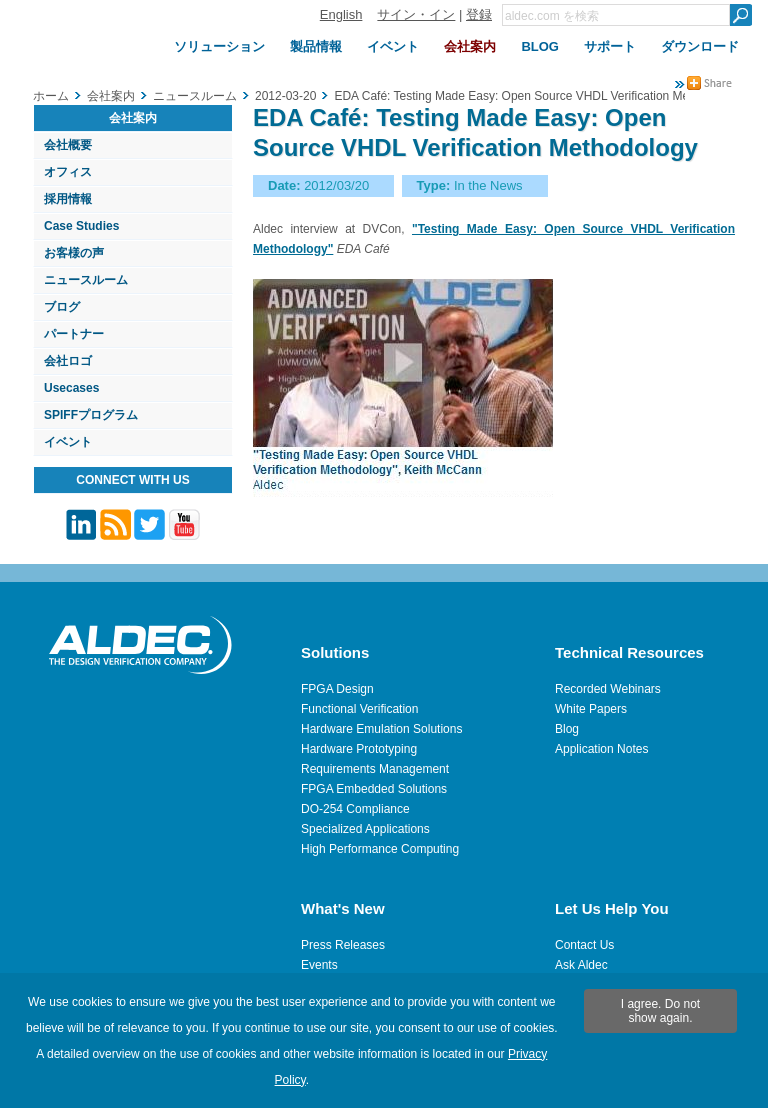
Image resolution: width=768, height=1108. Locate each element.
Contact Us (584, 945)
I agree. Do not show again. (660, 1011)
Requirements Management (375, 769)
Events (319, 965)
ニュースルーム (86, 280)
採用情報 (68, 199)
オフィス (68, 172)
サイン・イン (416, 14)
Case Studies (81, 226)
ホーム (51, 96)
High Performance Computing (380, 849)
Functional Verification (359, 709)
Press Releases (343, 945)
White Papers (591, 709)
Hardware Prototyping (359, 749)
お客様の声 (74, 253)
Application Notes (601, 749)
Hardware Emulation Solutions (381, 729)
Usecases (71, 388)
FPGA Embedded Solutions (374, 789)
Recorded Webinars (608, 689)
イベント (68, 442)
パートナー (74, 334)
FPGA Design (337, 689)
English (341, 14)
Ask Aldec (581, 965)
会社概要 (68, 145)
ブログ (62, 307)
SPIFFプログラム (91, 415)
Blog (567, 729)
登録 (479, 14)
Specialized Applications (365, 829)
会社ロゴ (68, 361)
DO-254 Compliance (355, 809)
